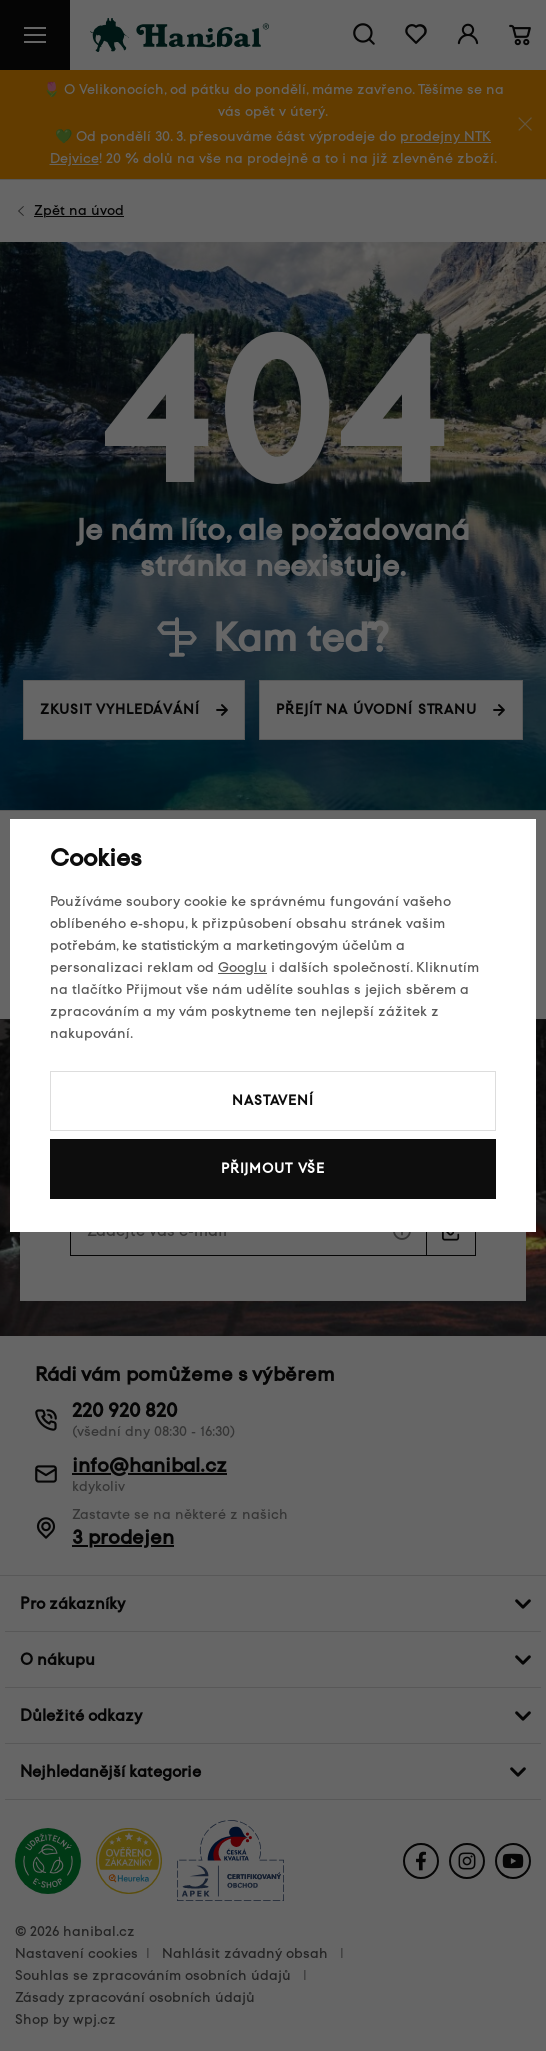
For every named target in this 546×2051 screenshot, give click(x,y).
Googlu (242, 967)
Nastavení (273, 1100)
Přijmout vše (273, 1168)
